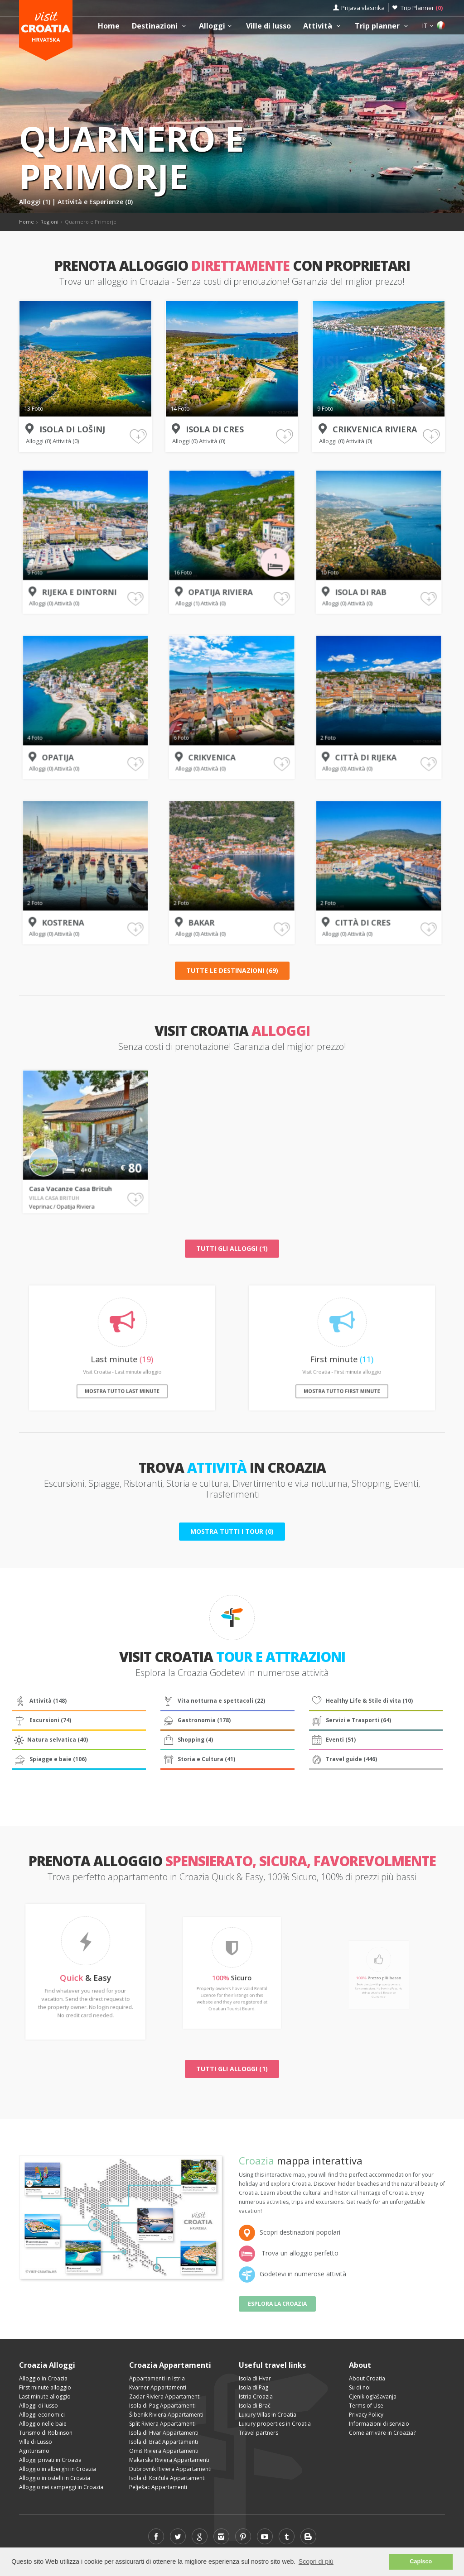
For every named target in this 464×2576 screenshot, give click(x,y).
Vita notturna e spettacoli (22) (213, 1701)
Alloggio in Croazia (43, 2378)
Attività (323, 26)
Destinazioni (160, 26)
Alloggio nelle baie (43, 2424)
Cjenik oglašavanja (372, 2396)
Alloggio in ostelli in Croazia (54, 2478)
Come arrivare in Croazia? (382, 2433)
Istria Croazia (256, 2396)
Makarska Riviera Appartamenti (169, 2460)
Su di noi (360, 2387)
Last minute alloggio (45, 2396)
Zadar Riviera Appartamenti (165, 2396)
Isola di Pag (253, 2387)
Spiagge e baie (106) (50, 1759)
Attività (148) (40, 1701)
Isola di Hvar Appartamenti (163, 2433)
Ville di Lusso (35, 2442)
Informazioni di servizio (379, 2424)
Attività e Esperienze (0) (95, 201)
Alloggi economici (42, 2414)
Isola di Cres (215, 429)
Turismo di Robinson (45, 2433)
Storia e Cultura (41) (198, 1759)
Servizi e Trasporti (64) (351, 1720)
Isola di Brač (255, 2405)
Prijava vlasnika (363, 8)
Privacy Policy (366, 2414)
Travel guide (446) (343, 1759)
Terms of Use (366, 2405)
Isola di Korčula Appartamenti (167, 2478)
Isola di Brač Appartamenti (163, 2442)
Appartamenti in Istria (157, 2378)
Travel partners (258, 2433)
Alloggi (216, 26)
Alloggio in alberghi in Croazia (57, 2469)
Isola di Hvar (255, 2378)
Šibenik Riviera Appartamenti (166, 2414)
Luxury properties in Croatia (275, 2424)
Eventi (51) (333, 1740)
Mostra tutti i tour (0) (232, 1531)
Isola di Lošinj (72, 429)
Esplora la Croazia (277, 2304)
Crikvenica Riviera (374, 429)
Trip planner (382, 26)
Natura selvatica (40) (50, 1740)
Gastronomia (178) (196, 1720)
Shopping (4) (187, 1740)
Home (109, 26)
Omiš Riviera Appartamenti (163, 2451)
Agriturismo (34, 2451)
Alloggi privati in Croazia (50, 2460)
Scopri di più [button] (316, 2561)
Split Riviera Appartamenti (162, 2424)
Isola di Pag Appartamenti (162, 2405)
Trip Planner (422, 8)
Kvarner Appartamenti (157, 2387)
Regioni (49, 221)
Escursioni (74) (42, 1720)
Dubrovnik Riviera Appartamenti (170, 2469)
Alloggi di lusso (38, 2405)
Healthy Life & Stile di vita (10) (361, 1701)
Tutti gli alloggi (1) (232, 1248)
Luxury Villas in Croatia (267, 2414)
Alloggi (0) (39, 441)
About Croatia (367, 2378)
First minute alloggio (45, 2387)
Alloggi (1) (35, 201)
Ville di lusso (268, 26)
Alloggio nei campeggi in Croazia (61, 2487)
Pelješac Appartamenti (158, 2487)
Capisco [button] (421, 2561)
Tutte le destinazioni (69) (232, 970)
